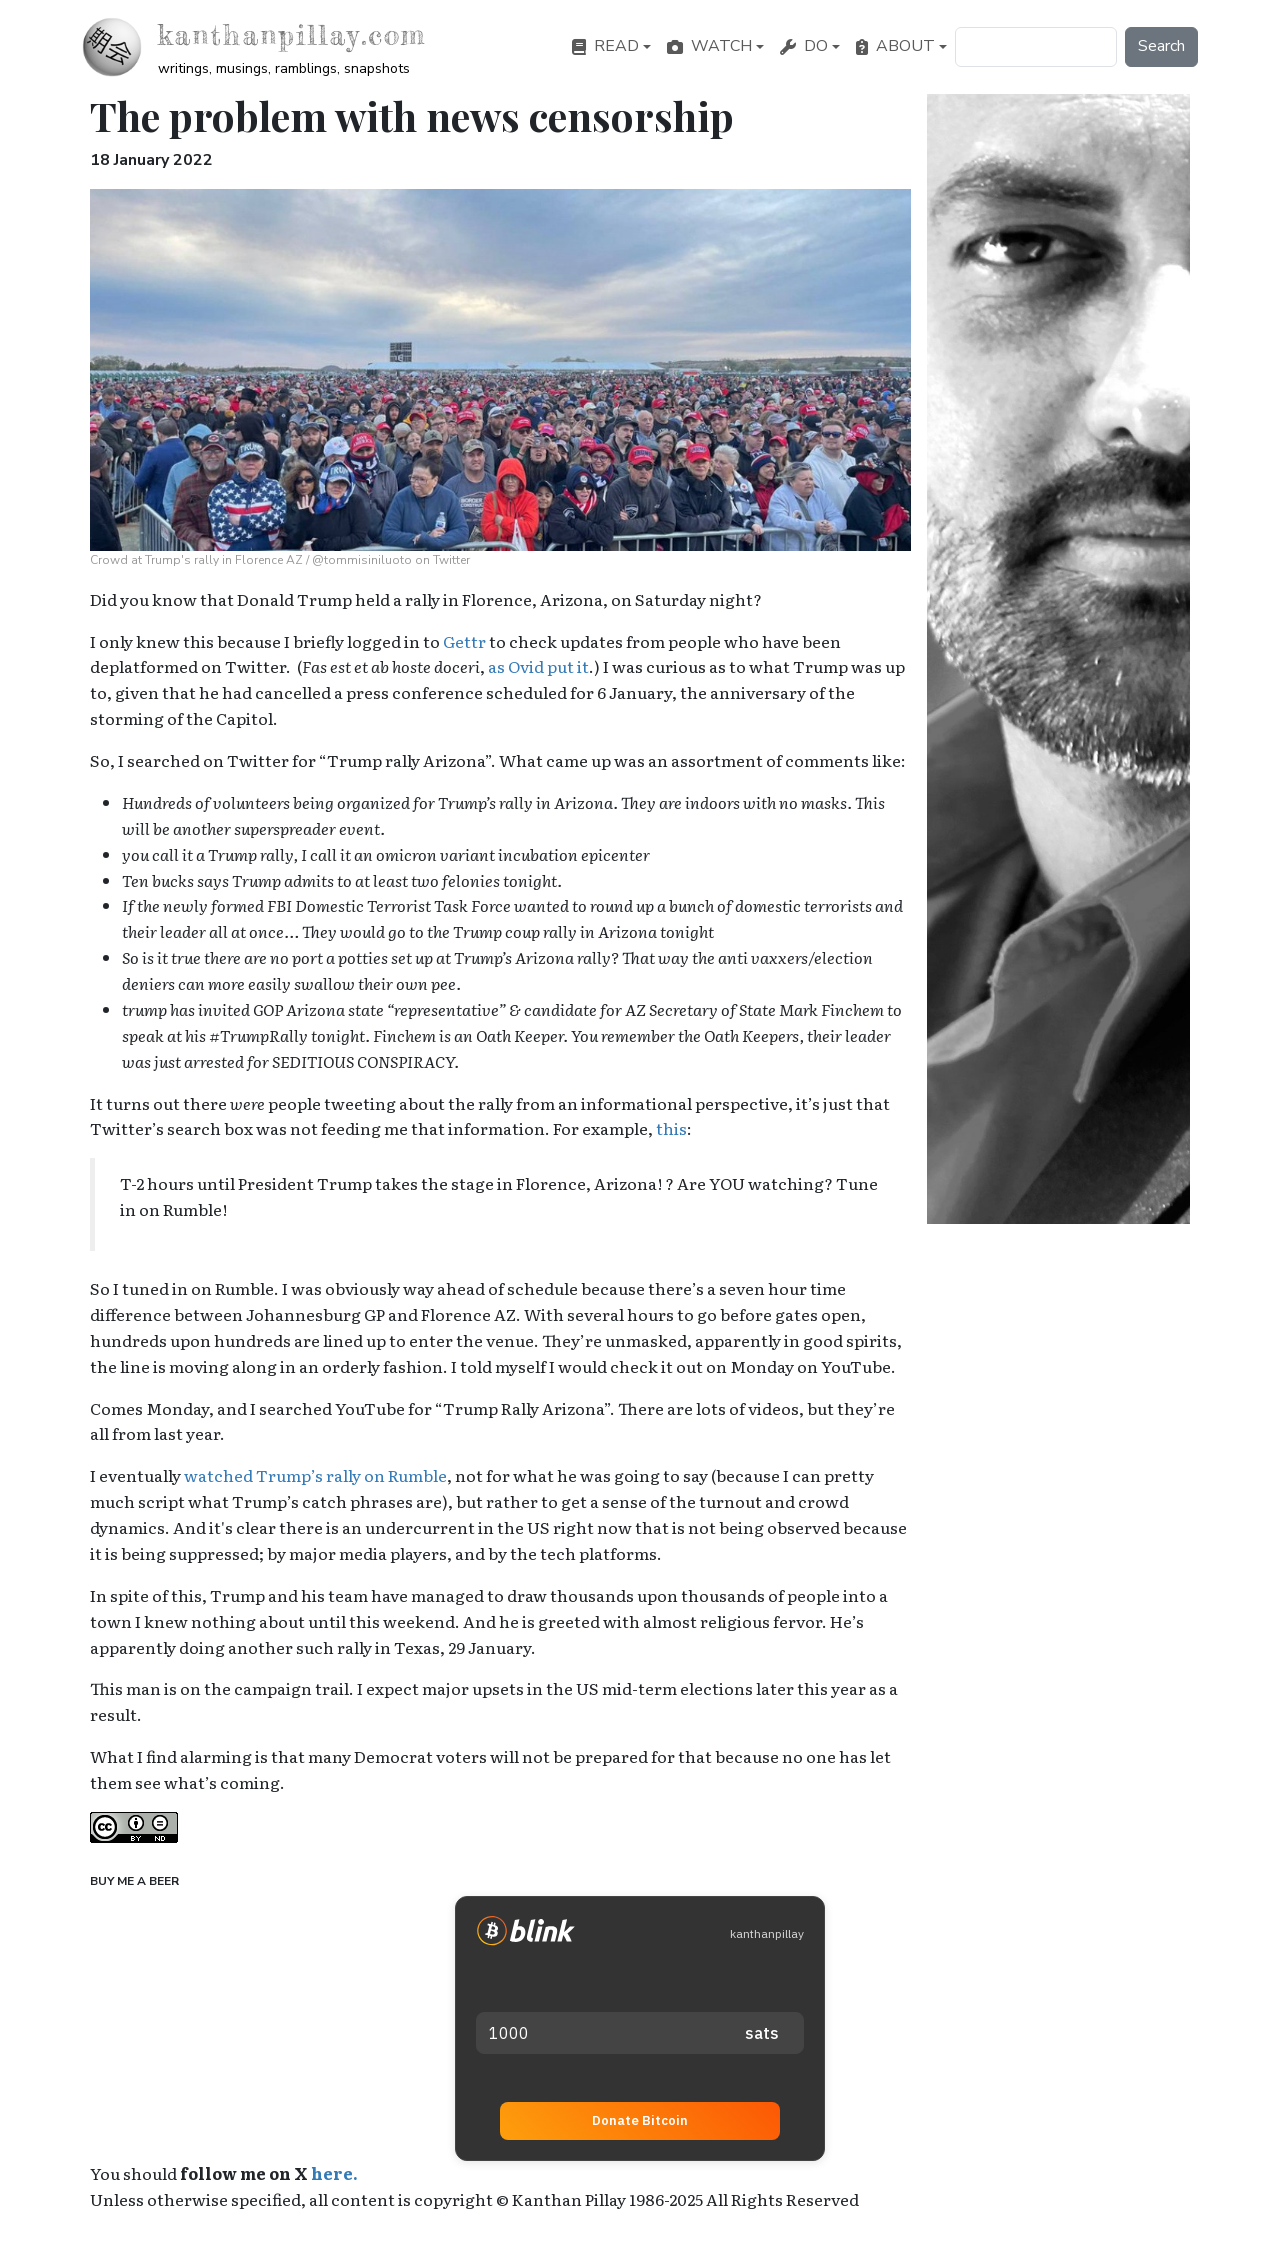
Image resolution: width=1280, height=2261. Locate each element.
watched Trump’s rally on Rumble (315, 1475)
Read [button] (605, 46)
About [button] (895, 46)
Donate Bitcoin (640, 2120)
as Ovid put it (538, 666)
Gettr (464, 641)
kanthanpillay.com (292, 35)
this (671, 1128)
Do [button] (804, 46)
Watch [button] (709, 46)
